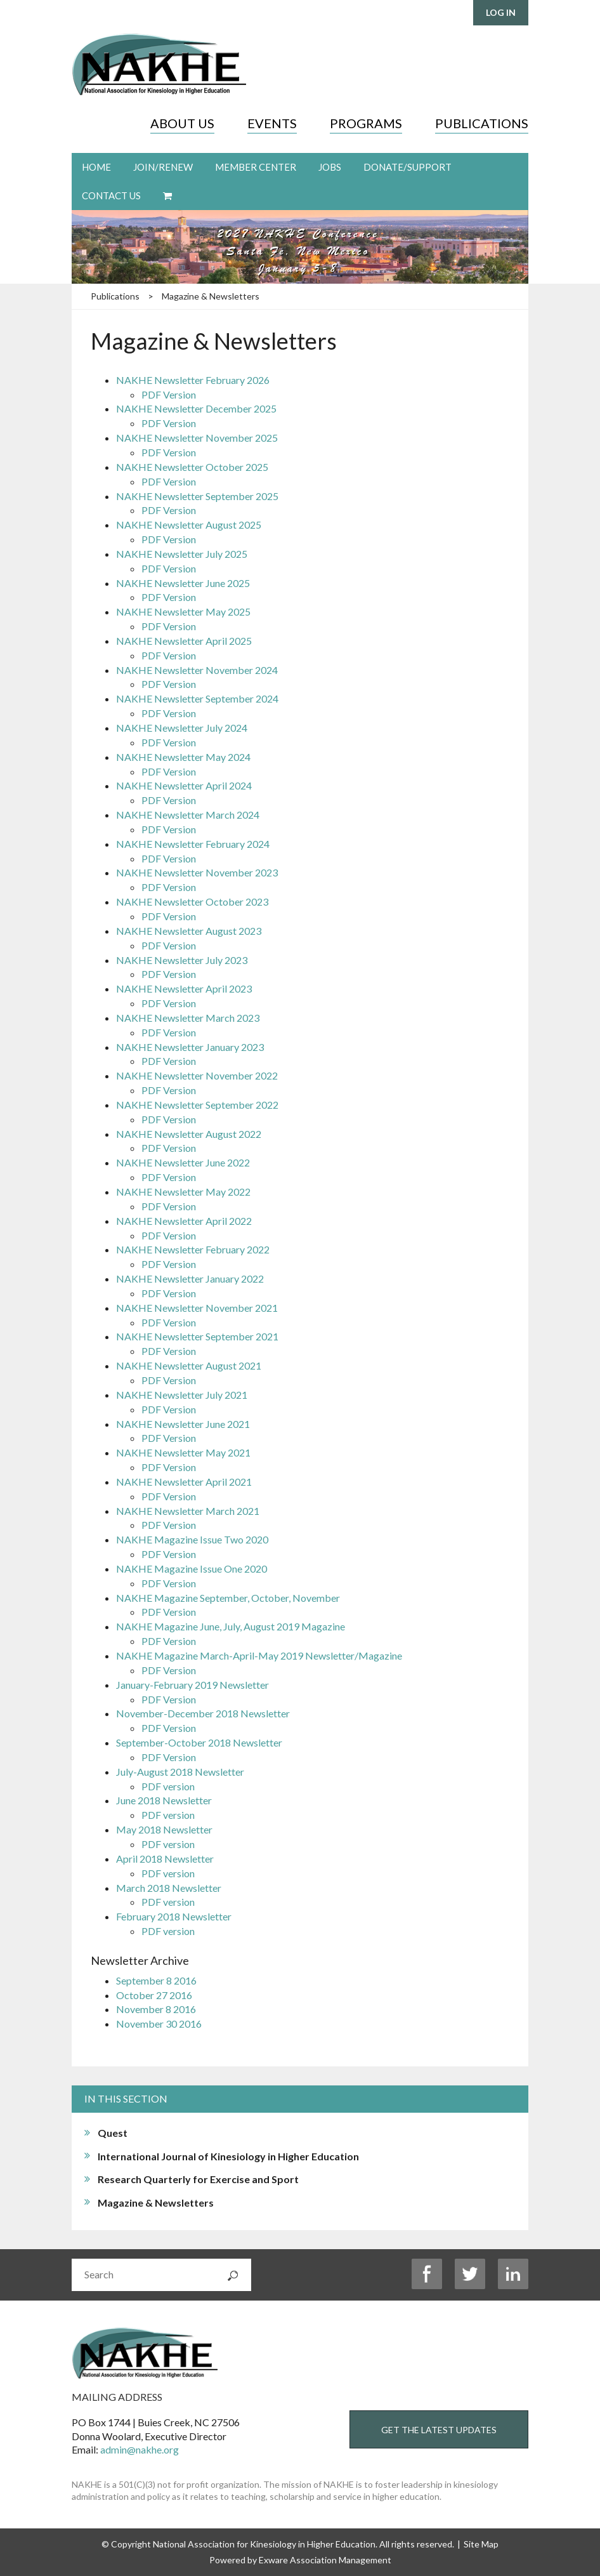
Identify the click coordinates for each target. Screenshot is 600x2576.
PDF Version (168, 394)
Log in (501, 12)
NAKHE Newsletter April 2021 (184, 1482)
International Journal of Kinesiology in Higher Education (228, 2156)
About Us (182, 123)
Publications (481, 123)
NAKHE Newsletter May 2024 (183, 757)
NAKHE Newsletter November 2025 (197, 438)
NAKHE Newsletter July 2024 (181, 728)
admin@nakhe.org (139, 2449)
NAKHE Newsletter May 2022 (183, 1192)
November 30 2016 (159, 2024)
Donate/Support (407, 167)
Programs (366, 123)
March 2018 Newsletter (168, 1888)
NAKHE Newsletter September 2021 (197, 1336)
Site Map (481, 2544)
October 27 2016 (154, 1995)
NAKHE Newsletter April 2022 (184, 1221)
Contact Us (111, 195)
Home (96, 167)
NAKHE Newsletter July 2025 (181, 554)
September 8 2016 (156, 1980)
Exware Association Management (325, 2559)
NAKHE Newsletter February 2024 (193, 844)
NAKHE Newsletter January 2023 (190, 1047)
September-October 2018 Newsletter (199, 1742)
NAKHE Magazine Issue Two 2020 (192, 1539)
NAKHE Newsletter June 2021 (183, 1424)
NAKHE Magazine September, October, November (228, 1598)
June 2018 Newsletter (164, 1800)
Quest (112, 2133)
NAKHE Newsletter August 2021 (188, 1365)
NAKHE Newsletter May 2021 (183, 1452)
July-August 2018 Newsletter (180, 1772)
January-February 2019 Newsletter (192, 1685)
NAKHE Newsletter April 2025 (184, 641)
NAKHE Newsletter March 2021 (187, 1511)
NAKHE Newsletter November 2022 (197, 1075)
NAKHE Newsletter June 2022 (183, 1162)
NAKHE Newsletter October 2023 (192, 901)
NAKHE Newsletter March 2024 (187, 815)
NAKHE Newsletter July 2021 (181, 1395)
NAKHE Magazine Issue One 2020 (191, 1568)
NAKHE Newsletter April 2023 (184, 988)
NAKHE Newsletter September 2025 (197, 496)
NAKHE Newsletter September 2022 (197, 1105)
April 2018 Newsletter (165, 1859)
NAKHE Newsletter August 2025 (188, 525)
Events (272, 123)
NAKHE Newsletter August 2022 (188, 1134)
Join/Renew (163, 167)
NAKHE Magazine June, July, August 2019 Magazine (230, 1626)
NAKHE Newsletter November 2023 (197, 872)
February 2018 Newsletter (174, 1916)
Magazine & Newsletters (210, 296)
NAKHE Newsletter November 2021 (197, 1308)
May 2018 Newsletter (164, 1829)
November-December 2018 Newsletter (203, 1713)
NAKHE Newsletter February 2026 (193, 380)
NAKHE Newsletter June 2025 (183, 583)
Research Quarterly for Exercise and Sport (198, 2179)
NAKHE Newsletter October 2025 (192, 467)
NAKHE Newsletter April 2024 (184, 785)
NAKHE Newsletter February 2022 (193, 1249)
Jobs (329, 167)
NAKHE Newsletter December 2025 (196, 408)
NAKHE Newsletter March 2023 (187, 1018)
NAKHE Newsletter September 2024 (197, 698)
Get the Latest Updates (439, 2429)
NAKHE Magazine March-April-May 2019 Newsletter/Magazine (259, 1655)
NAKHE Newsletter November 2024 (197, 670)
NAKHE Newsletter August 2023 (188, 931)
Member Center (255, 167)
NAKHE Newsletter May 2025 (183, 611)
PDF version (168, 1786)
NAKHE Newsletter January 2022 (190, 1278)
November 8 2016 (156, 2009)
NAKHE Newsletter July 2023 (181, 960)
